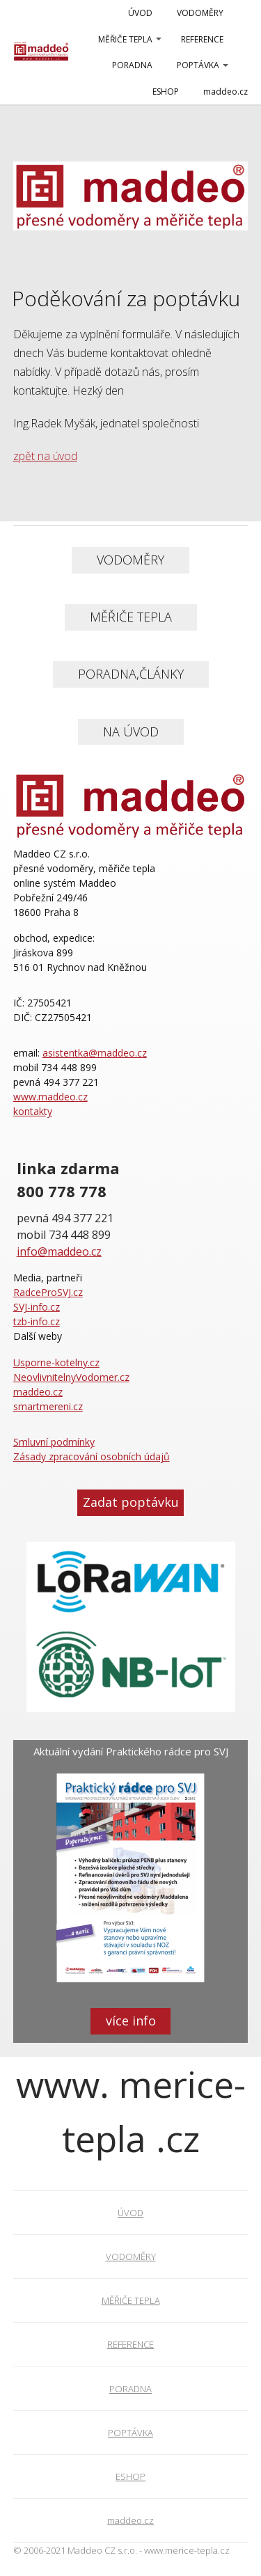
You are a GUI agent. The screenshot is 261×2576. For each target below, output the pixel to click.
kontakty (32, 1111)
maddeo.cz (225, 91)
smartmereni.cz (48, 1406)
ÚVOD (140, 13)
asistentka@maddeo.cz (94, 1052)
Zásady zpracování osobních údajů (91, 1456)
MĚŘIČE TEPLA (125, 39)
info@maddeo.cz (59, 1251)
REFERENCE (202, 39)
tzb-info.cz (36, 1321)
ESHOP (165, 91)
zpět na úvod (45, 456)
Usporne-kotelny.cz (56, 1362)
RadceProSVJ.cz (48, 1292)
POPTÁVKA (198, 65)
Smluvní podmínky (54, 1441)
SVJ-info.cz (36, 1306)
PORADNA (132, 65)
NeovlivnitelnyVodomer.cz (71, 1377)
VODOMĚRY (200, 13)
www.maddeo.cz (50, 1096)
